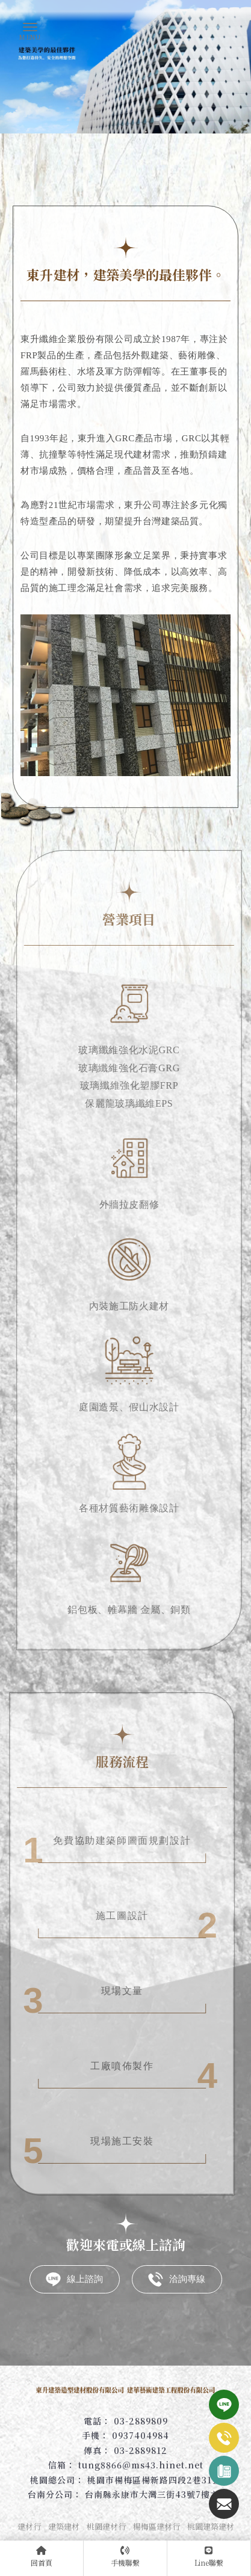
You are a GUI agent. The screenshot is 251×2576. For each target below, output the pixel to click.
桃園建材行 (106, 2526)
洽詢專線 (176, 2279)
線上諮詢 (74, 2279)
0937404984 (140, 2435)
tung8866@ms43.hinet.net (140, 2465)
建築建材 (63, 2526)
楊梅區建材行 (156, 2526)
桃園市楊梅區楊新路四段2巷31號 (154, 2480)
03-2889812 (140, 2450)
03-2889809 (141, 2421)
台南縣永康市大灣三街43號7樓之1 (154, 2494)
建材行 (29, 2526)
